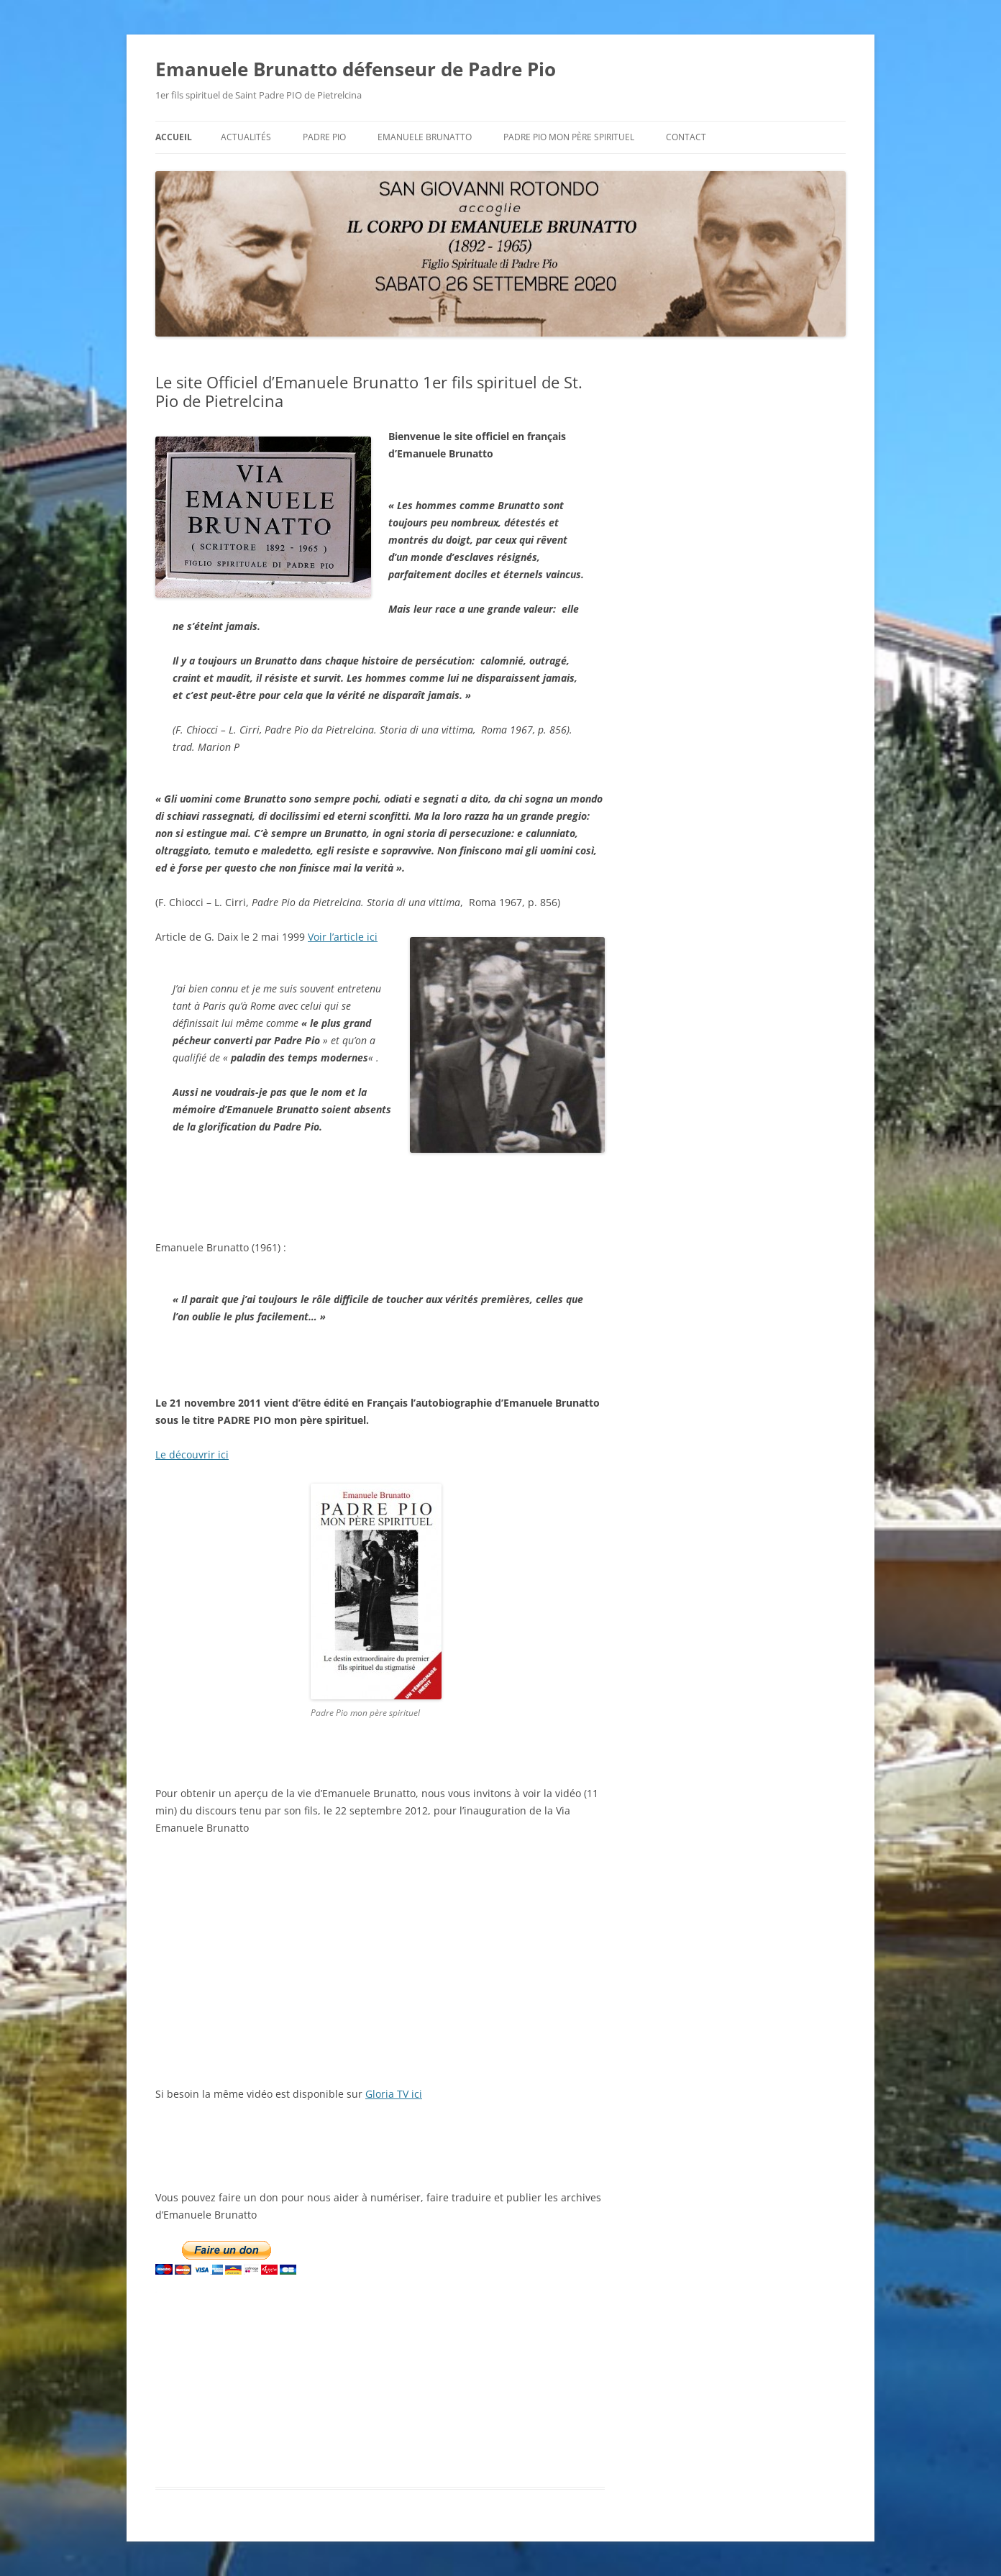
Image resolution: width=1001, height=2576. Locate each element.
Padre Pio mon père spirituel (568, 137)
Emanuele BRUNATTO (425, 137)
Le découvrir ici (192, 1454)
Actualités (246, 137)
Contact (686, 137)
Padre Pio (324, 137)
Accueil (173, 137)
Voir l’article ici (343, 937)
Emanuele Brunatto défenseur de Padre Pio (355, 69)
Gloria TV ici (393, 2094)
